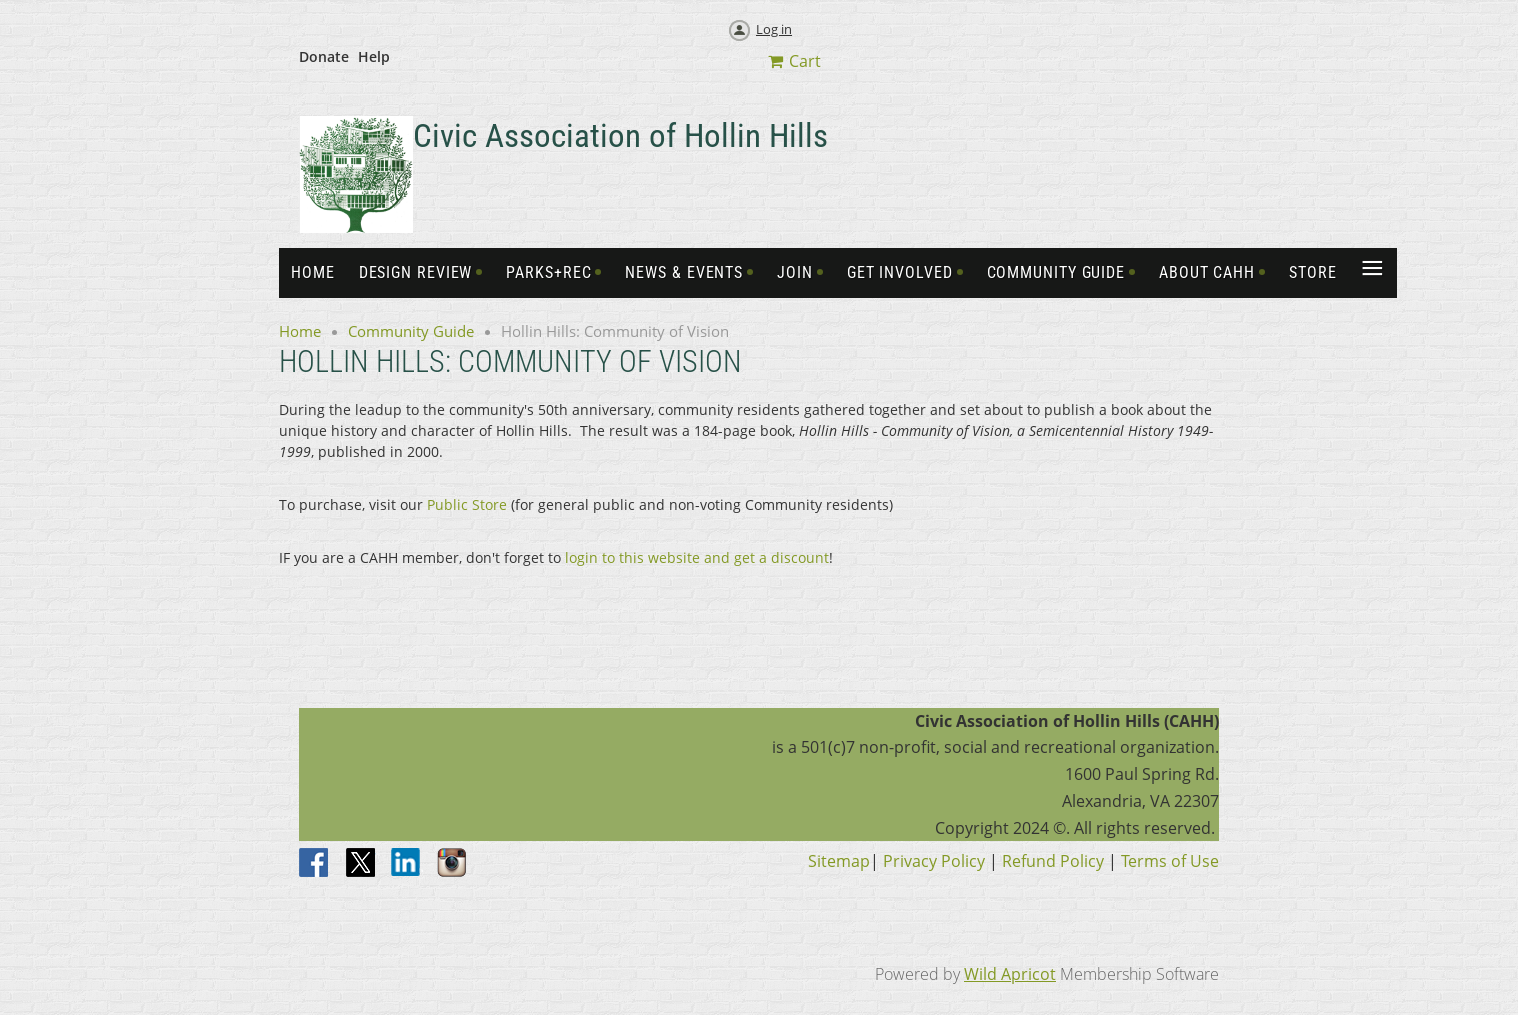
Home (300, 331)
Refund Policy (1053, 861)
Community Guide (411, 331)
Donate (324, 56)
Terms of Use (1170, 861)
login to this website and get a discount (697, 557)
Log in (774, 29)
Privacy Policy (934, 861)
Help (374, 56)
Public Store (467, 504)
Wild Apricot (1010, 974)
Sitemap (839, 861)
